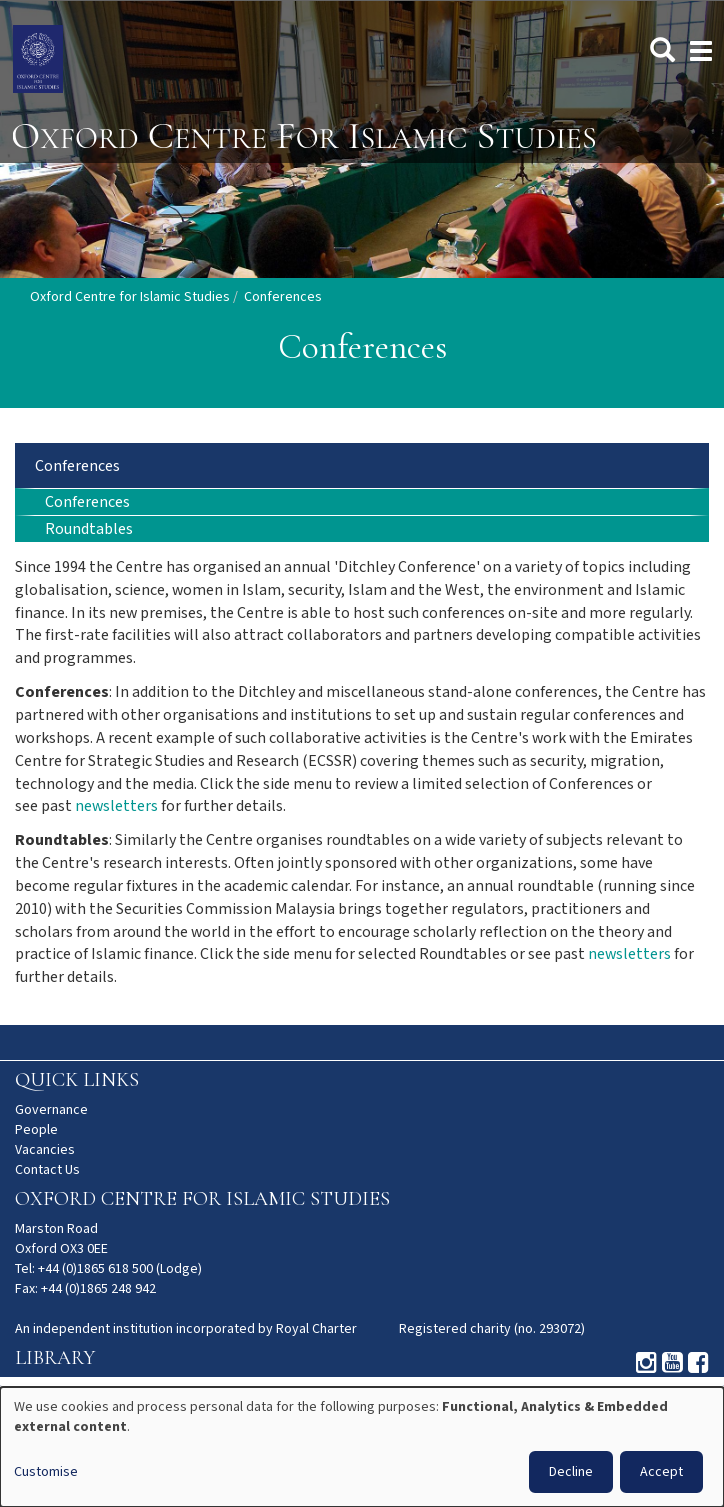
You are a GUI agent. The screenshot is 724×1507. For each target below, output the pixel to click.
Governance (51, 1110)
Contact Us (47, 1170)
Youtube (672, 1363)
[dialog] (362, 1447)
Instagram (646, 1363)
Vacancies (45, 1150)
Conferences (77, 466)
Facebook (698, 1363)
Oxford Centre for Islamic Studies (130, 297)
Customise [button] (46, 1472)
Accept (661, 1472)
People (36, 1130)
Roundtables (89, 529)
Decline (571, 1472)
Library (55, 1358)
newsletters (116, 806)
